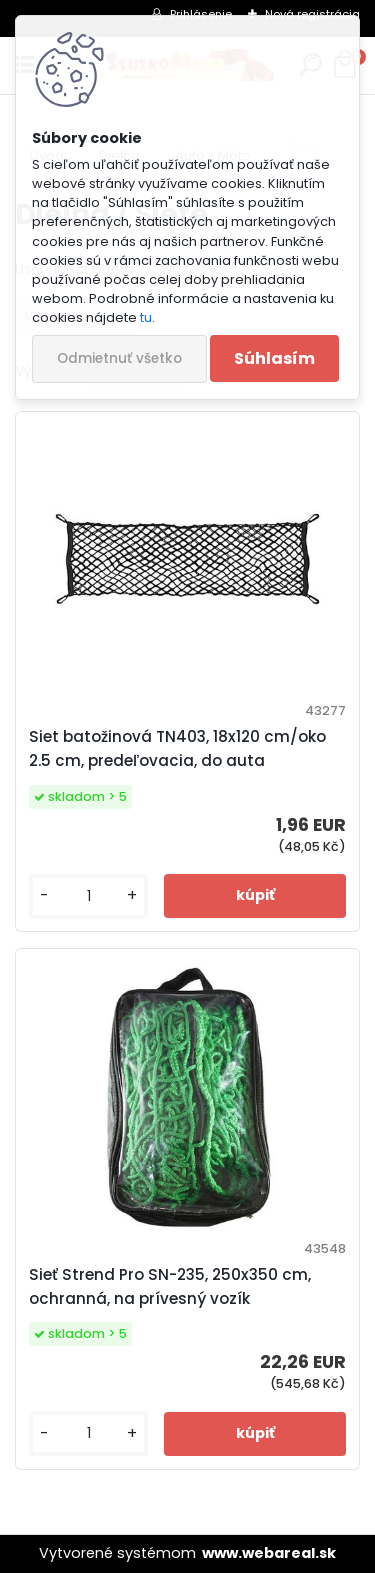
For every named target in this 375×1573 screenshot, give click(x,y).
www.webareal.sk (269, 1553)
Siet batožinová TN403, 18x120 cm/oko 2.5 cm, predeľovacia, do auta (177, 748)
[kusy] (88, 896)
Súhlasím (274, 358)
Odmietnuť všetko (119, 358)
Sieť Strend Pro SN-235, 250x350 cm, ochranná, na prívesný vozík (170, 1286)
